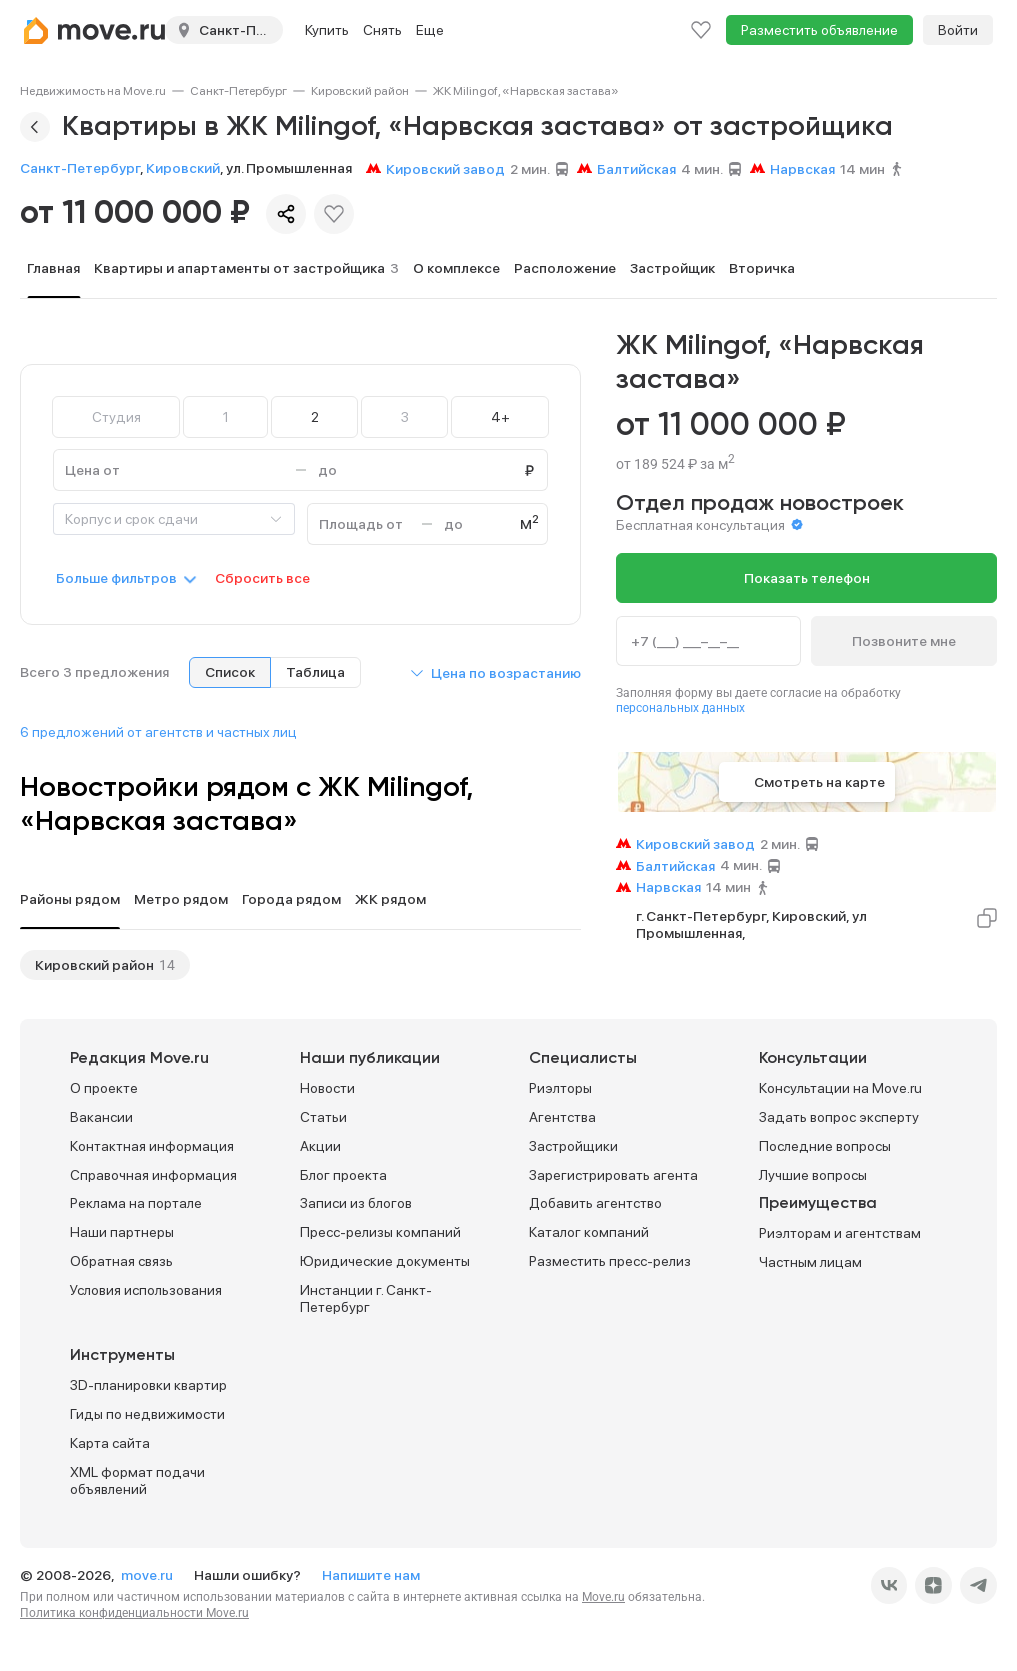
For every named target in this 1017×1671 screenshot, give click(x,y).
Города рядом (291, 899)
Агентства (562, 1117)
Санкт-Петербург (238, 91)
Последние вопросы (825, 1146)
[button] (495, 673)
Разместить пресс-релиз (610, 1261)
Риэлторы (560, 1088)
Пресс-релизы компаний (380, 1232)
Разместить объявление (819, 30)
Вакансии (101, 1117)
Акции (320, 1146)
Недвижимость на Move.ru (93, 91)
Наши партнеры (122, 1232)
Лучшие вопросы (813, 1175)
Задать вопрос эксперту (839, 1117)
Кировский (183, 168)
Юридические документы (385, 1261)
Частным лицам (810, 1262)
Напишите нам (371, 1575)
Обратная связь (121, 1261)
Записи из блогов (356, 1203)
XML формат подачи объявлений (137, 1480)
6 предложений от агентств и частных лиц (158, 732)
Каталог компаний (589, 1232)
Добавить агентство (595, 1203)
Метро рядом (181, 899)
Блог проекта (343, 1175)
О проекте (104, 1088)
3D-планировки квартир (148, 1385)
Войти (958, 30)
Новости (327, 1088)
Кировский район (360, 91)
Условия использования (146, 1290)
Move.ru (603, 1597)
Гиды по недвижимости (147, 1414)
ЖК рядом (390, 899)
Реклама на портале (136, 1203)
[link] (93, 91)
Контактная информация (152, 1146)
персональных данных (680, 708)
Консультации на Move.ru (840, 1088)
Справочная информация (153, 1175)
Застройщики (573, 1146)
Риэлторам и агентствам (840, 1233)
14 (167, 965)
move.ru (148, 1575)
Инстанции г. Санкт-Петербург (366, 1298)
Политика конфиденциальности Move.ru (134, 1613)
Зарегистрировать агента (613, 1175)
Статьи (323, 1117)
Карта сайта (110, 1443)
